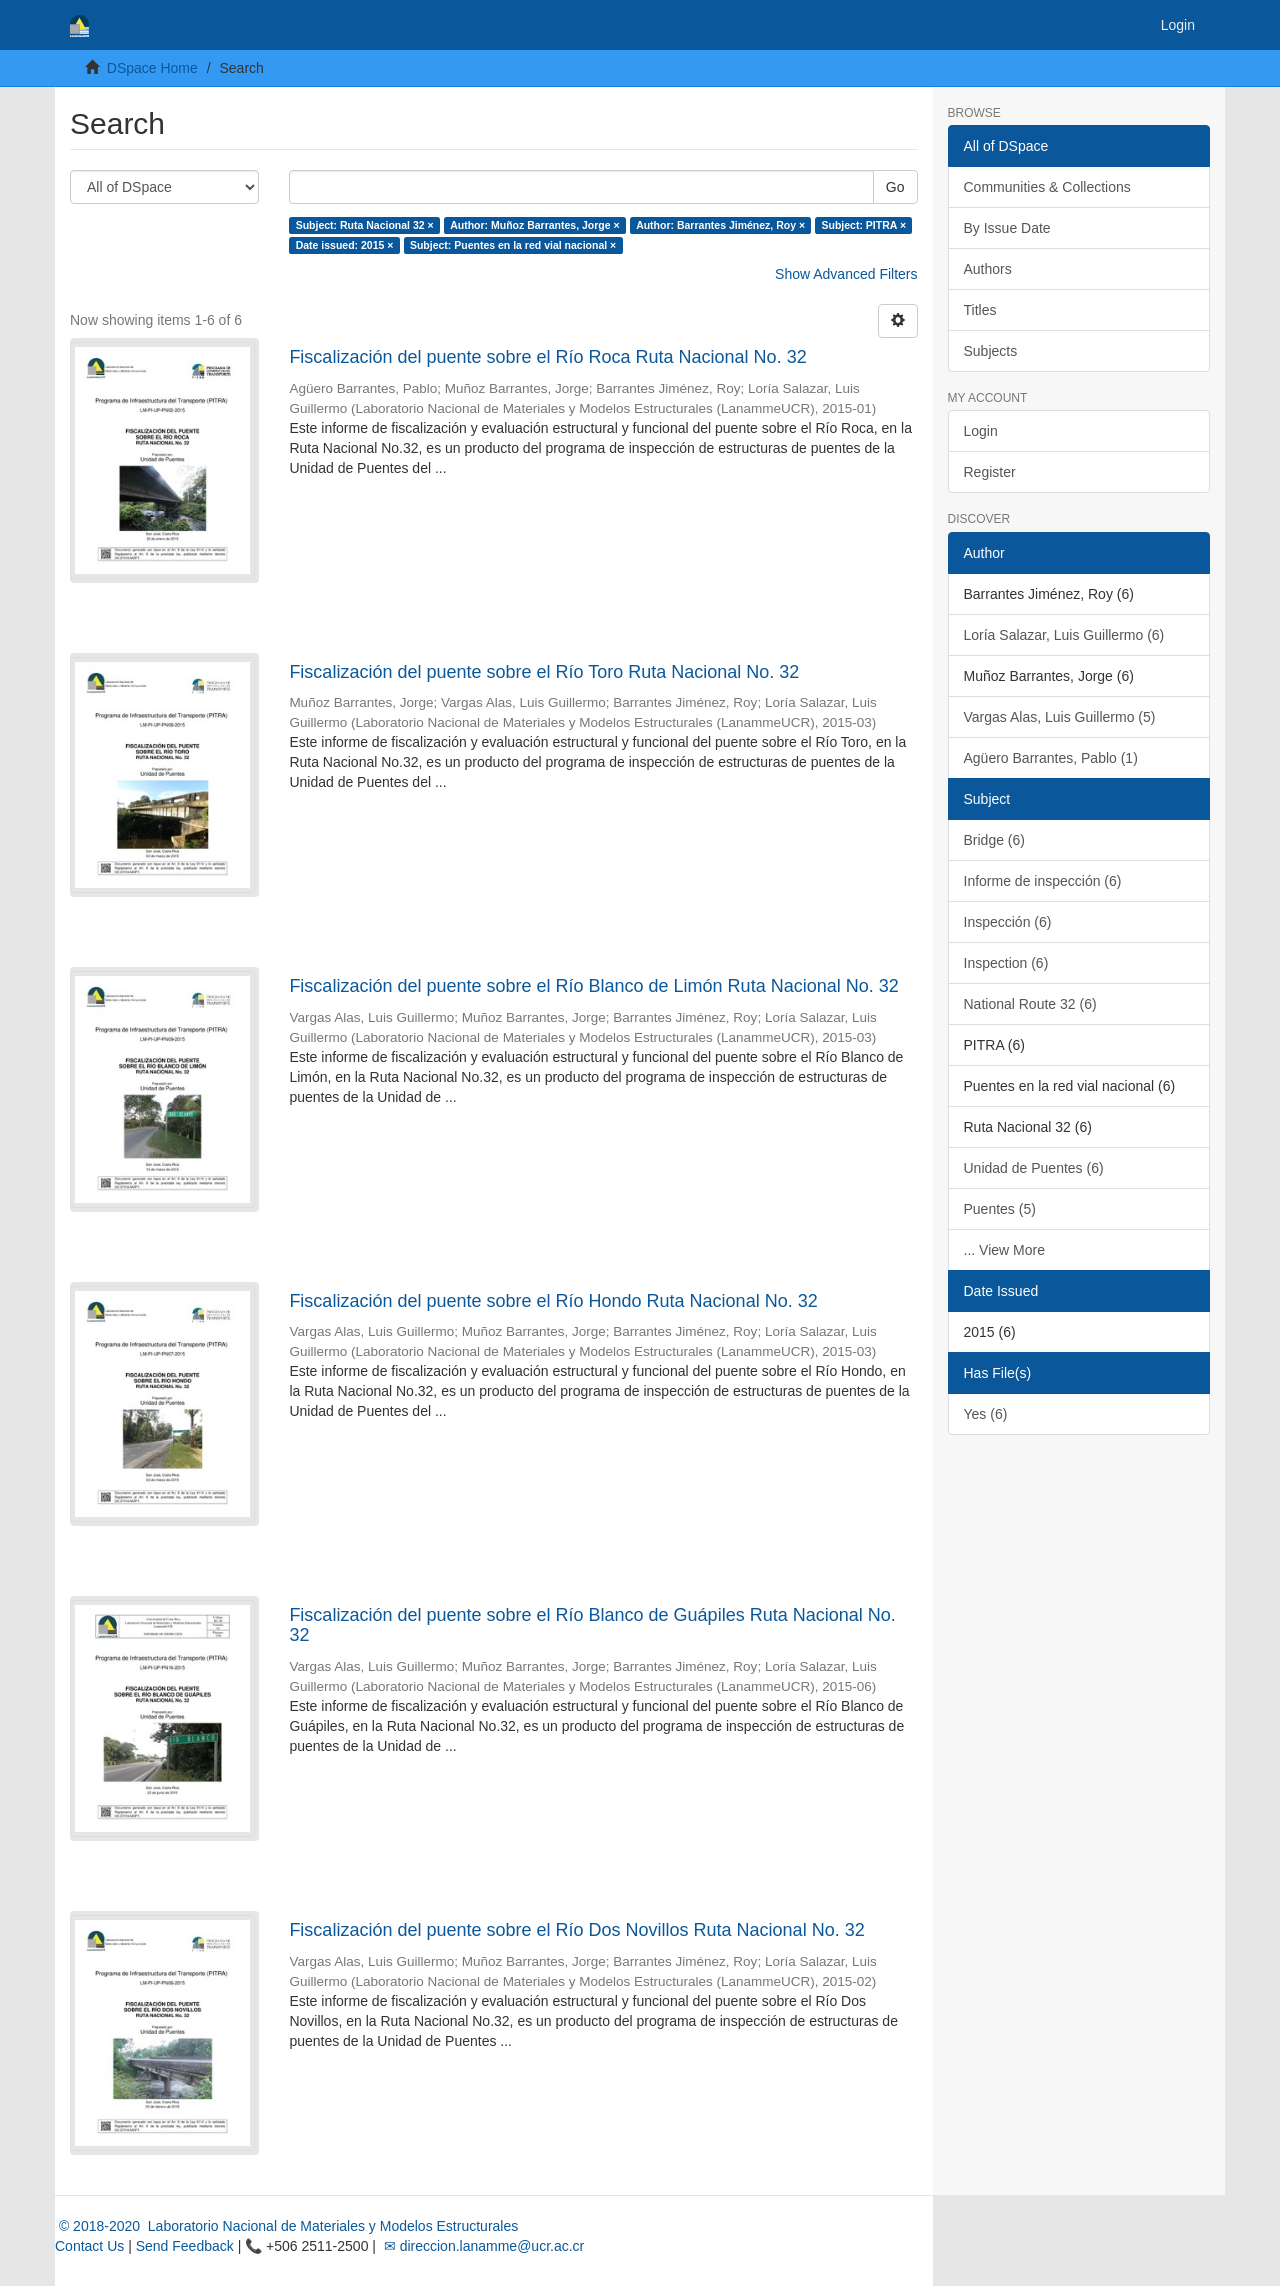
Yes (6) (986, 1414)
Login (981, 431)
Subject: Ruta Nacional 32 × (365, 225)
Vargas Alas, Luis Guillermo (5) (1060, 717)
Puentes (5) (1000, 1209)
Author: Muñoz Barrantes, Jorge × (534, 225)
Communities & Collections (1047, 187)
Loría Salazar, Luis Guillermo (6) (1064, 635)
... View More (1004, 1250)
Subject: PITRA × (864, 225)
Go (895, 187)
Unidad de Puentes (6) (1034, 1168)
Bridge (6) (994, 840)
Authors (988, 269)
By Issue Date (1007, 228)
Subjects (991, 351)
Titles (980, 310)
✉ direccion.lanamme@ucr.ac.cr (482, 2246)
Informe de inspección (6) (1043, 881)
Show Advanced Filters (846, 274)
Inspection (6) (1006, 963)
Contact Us (89, 2246)
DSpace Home (152, 68)
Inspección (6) (1008, 922)
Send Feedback (185, 2246)
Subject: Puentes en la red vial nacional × (513, 245)
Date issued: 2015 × (345, 245)
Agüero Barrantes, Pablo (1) (1051, 758)
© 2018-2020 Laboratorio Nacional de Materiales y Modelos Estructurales (286, 2226)
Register (990, 472)
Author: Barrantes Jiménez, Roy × (720, 225)
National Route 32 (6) (1030, 1004)
